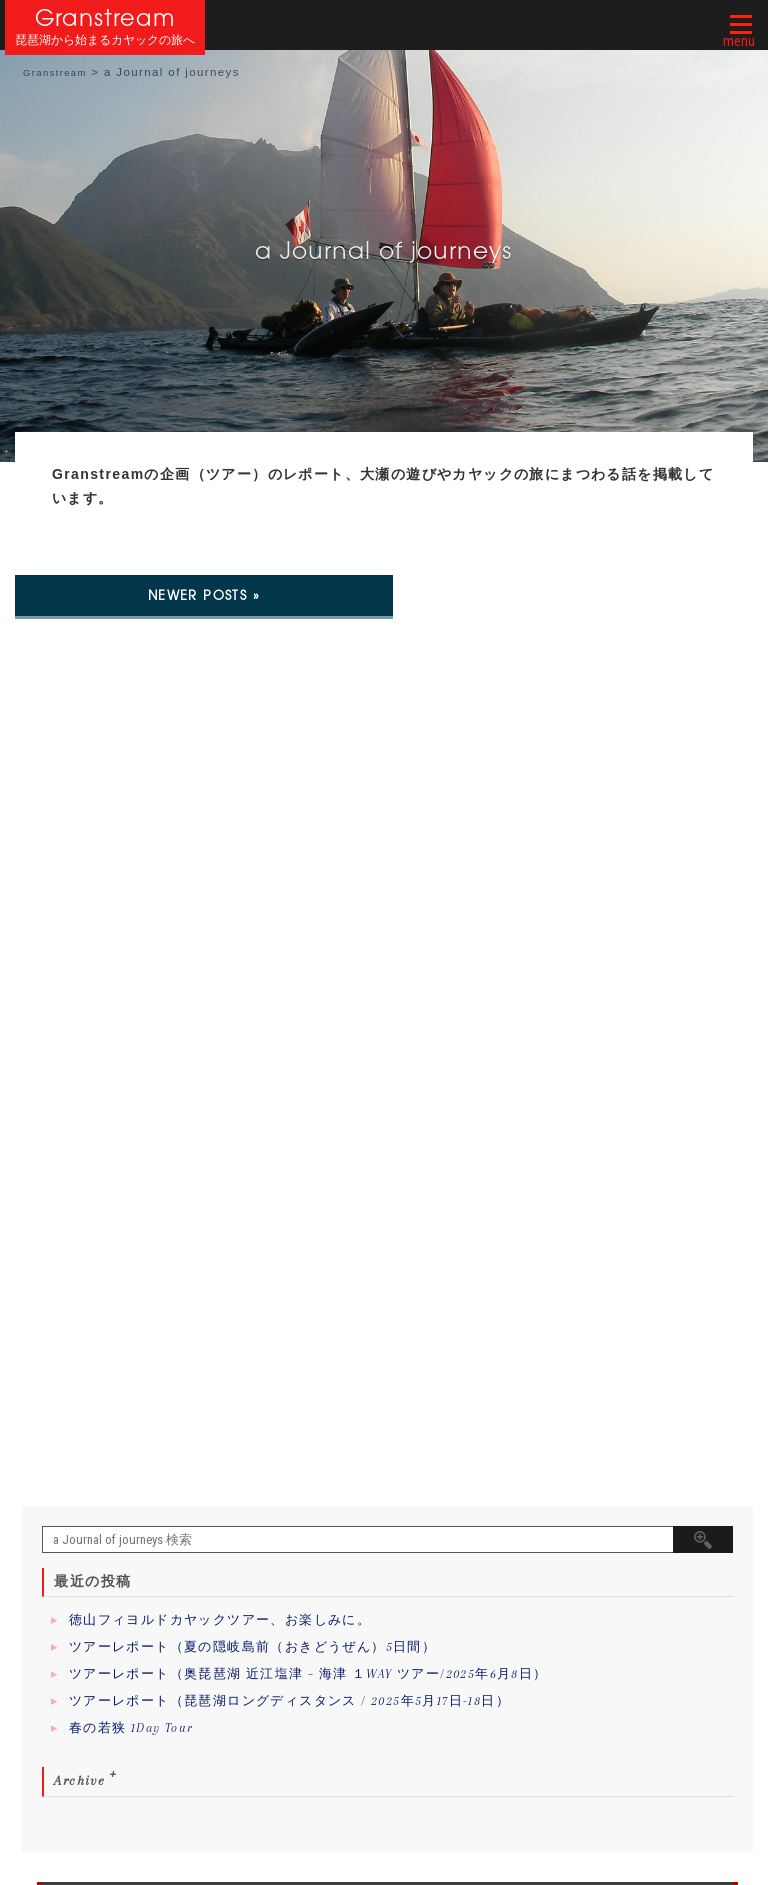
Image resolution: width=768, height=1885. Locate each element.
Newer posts (204, 595)
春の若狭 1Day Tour (131, 1728)
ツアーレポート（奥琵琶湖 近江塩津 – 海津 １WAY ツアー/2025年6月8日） (308, 1674)
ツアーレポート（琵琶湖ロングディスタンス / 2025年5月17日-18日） (289, 1701)
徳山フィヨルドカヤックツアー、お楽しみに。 (220, 1620)
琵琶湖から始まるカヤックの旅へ (105, 40)
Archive (79, 1780)
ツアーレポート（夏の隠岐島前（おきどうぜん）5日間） (252, 1647)
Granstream (105, 17)
